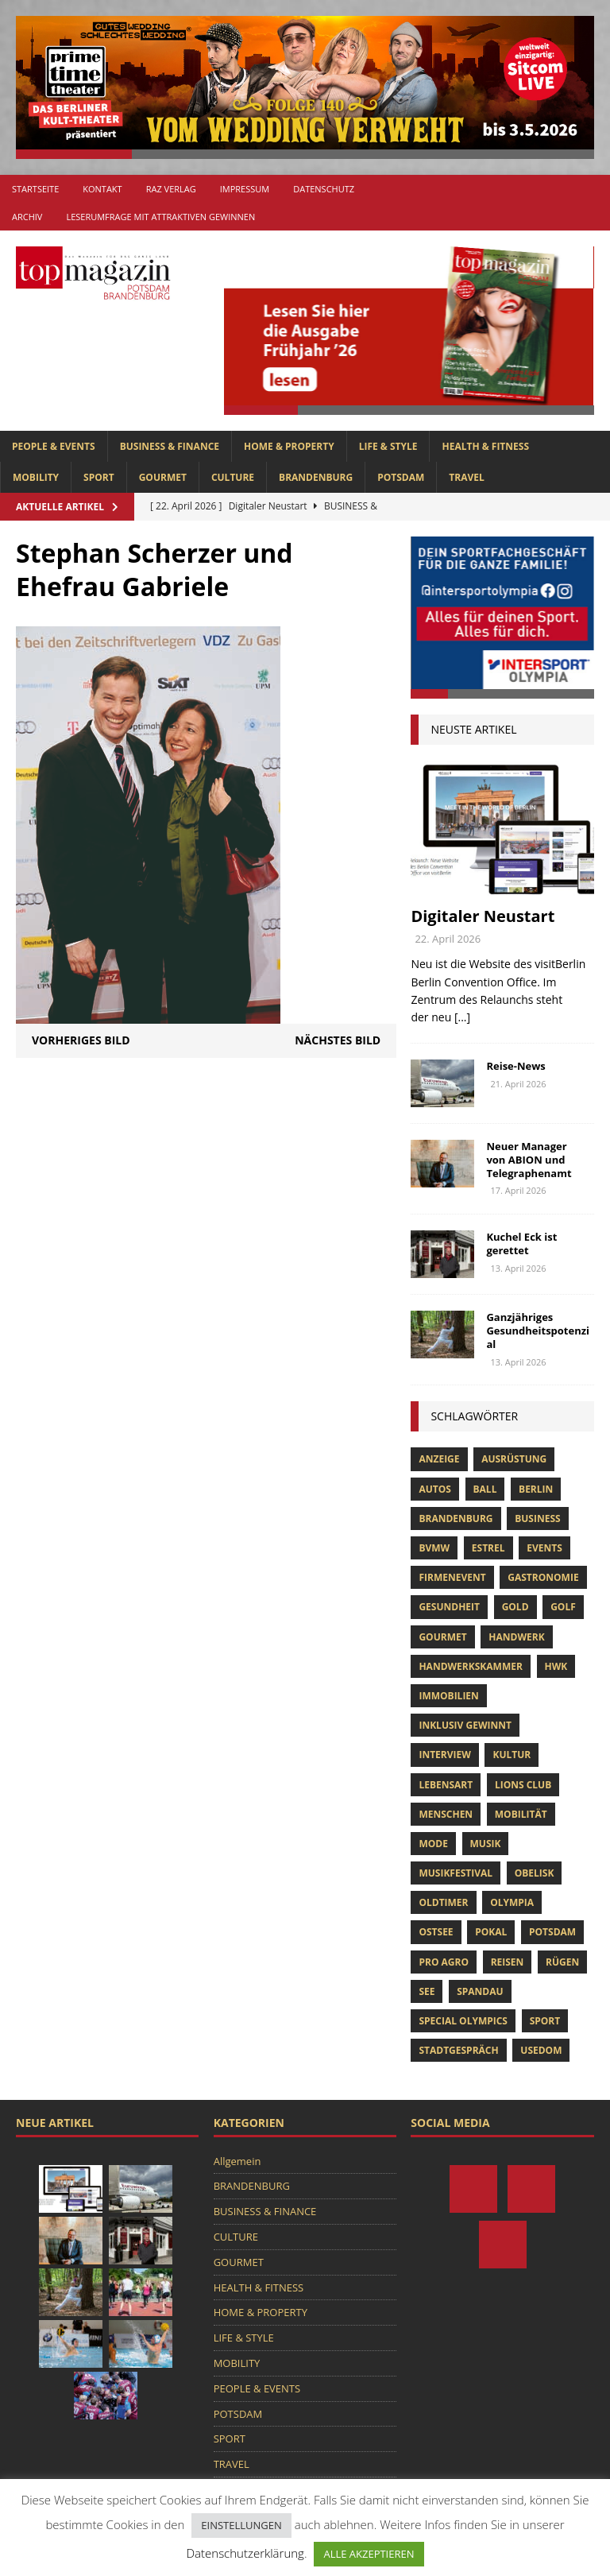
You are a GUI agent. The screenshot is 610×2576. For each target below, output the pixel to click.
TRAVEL (466, 477)
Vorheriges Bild (81, 1040)
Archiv (27, 217)
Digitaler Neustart (482, 916)
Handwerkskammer (470, 1666)
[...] (462, 1017)
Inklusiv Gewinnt (465, 1725)
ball (485, 1489)
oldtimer (443, 1902)
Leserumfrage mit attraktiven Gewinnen (160, 217)
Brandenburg (455, 1518)
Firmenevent (452, 1577)
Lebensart (446, 1785)
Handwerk (516, 1637)
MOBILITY (36, 477)
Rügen (562, 1962)
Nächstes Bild (337, 1040)
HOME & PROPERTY (289, 446)
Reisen (507, 1962)
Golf (563, 1606)
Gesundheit (449, 1606)
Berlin (536, 1489)
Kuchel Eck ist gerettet (521, 1243)
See (426, 1991)
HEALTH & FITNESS (485, 446)
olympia (512, 1902)
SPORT (98, 477)
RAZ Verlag (171, 189)
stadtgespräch (458, 2050)
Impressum (244, 189)
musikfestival (455, 1873)
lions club (523, 1785)
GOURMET (163, 477)
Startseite (35, 189)
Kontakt (102, 189)
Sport (545, 2021)
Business (537, 1518)
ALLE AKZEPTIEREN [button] (368, 2554)
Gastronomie (543, 1577)
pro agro (444, 1962)
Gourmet (442, 1637)
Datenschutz (323, 189)
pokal (491, 1932)
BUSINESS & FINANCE (169, 446)
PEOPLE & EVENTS (53, 446)
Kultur (511, 1754)
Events (544, 1548)
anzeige (439, 1459)
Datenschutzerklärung (244, 2553)
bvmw (434, 1548)
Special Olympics (463, 2021)
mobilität (521, 1814)
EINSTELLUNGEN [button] (241, 2525)
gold (515, 1606)
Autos (434, 1489)
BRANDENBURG (316, 477)
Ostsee (436, 1932)
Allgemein (237, 2161)
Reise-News (515, 1066)
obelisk (534, 1873)
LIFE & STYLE (388, 446)
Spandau (480, 1991)
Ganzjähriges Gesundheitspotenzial (537, 1330)
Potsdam (552, 1932)
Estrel (488, 1548)
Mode (433, 1843)
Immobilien (448, 1695)
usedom (541, 2050)
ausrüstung (513, 1459)
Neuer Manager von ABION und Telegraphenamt (528, 1159)
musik (485, 1843)
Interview (444, 1754)
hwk (556, 1666)
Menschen (446, 1814)
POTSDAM (400, 477)
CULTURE (232, 477)
